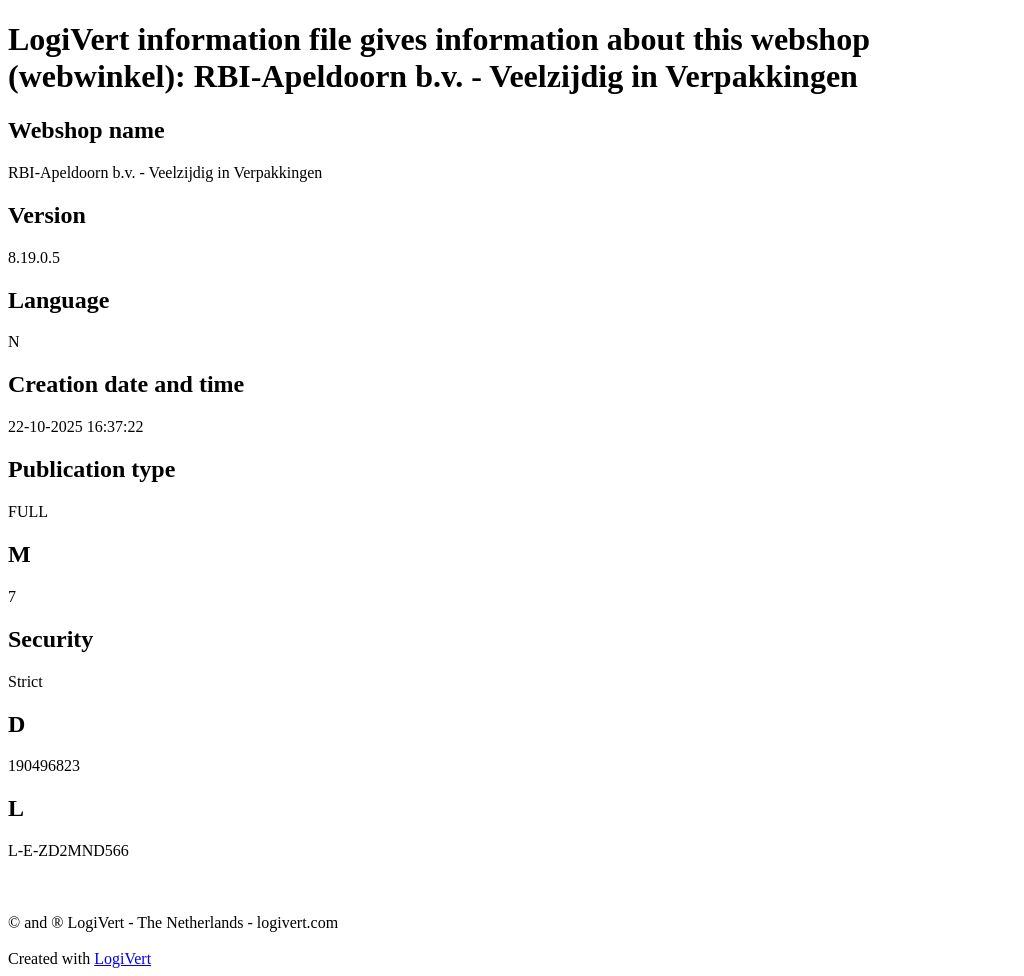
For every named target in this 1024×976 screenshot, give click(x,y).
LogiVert (122, 958)
